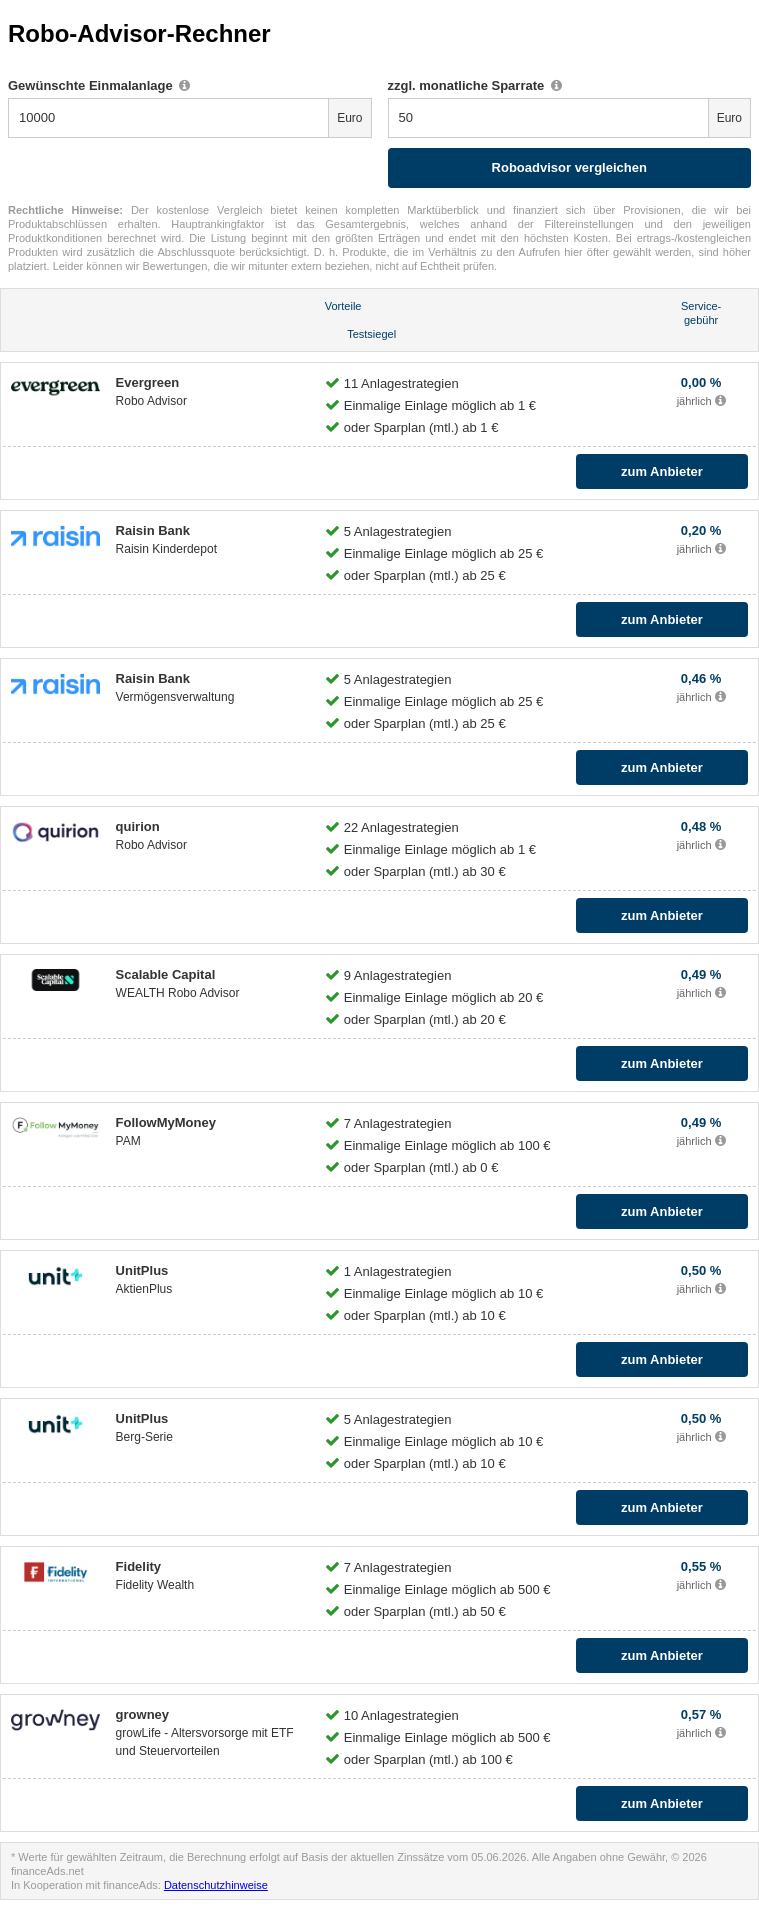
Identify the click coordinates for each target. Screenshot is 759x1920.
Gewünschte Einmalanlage (99, 85)
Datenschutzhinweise (216, 1885)
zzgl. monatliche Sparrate (475, 85)
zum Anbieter (662, 471)
